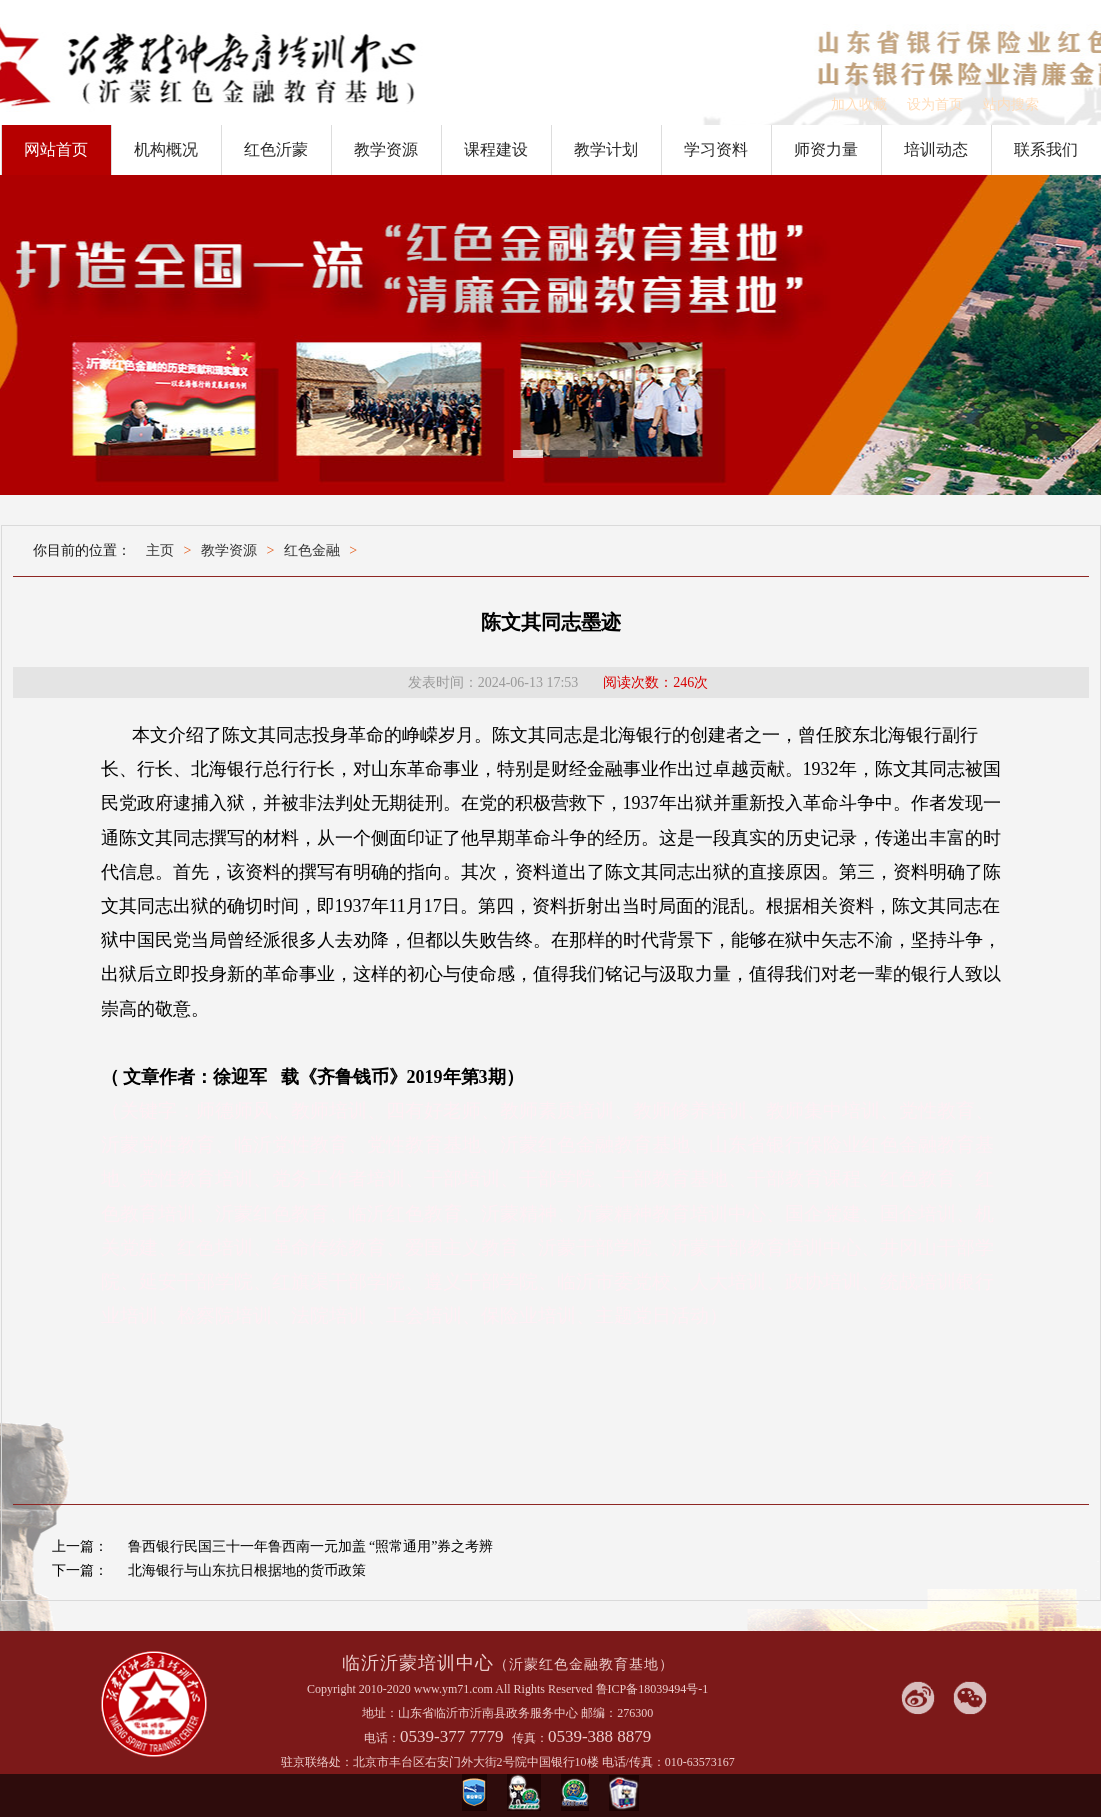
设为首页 (935, 104)
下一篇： (80, 1570)
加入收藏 (859, 104)
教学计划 (606, 149)
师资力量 (826, 149)
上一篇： (80, 1546)
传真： (530, 1738)
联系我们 (1046, 149)
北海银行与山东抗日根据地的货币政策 (247, 1570)
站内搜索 (1011, 104)
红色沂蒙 (276, 149)
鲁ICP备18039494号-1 (652, 1689)
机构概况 (166, 149)
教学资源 (386, 149)
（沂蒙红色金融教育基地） (584, 1664)
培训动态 (936, 149)
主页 (160, 550)
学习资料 (716, 149)
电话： (382, 1738)
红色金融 (312, 550)
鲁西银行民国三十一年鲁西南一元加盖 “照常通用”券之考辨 (311, 1546)
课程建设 (496, 149)
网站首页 (56, 149)
